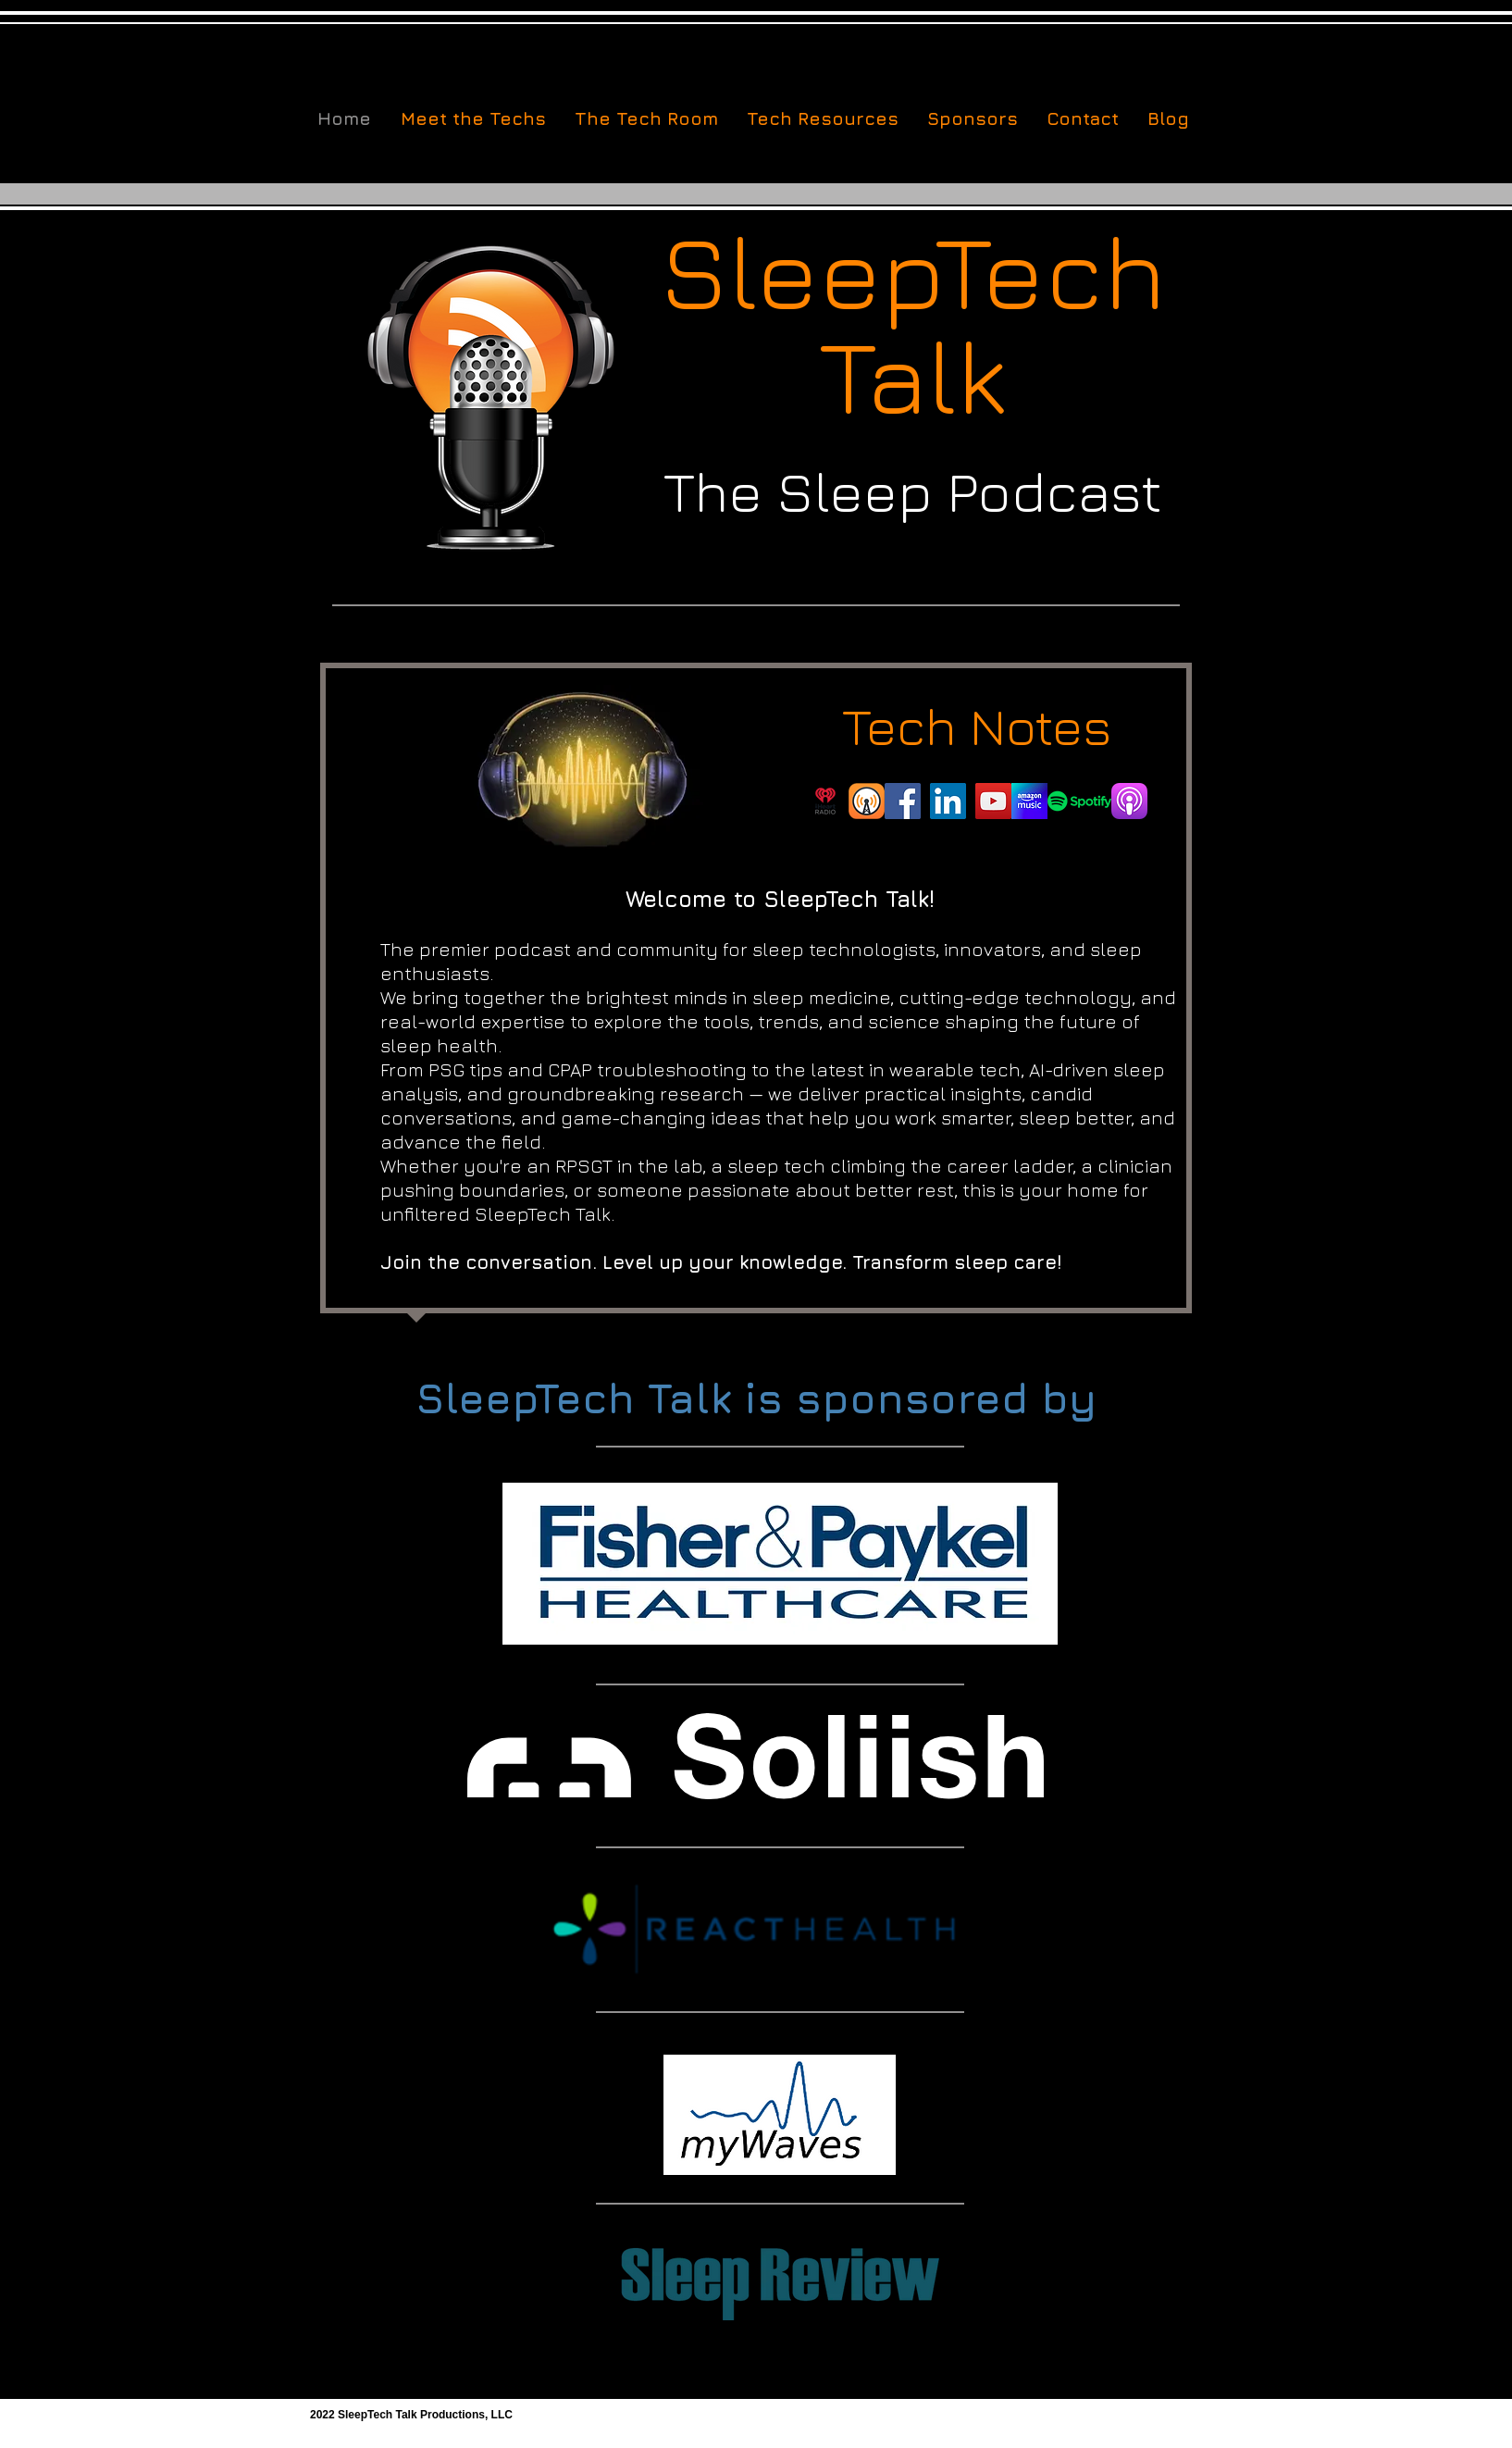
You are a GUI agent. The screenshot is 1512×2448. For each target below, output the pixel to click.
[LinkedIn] (948, 801)
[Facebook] (903, 801)
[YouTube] (993, 801)
